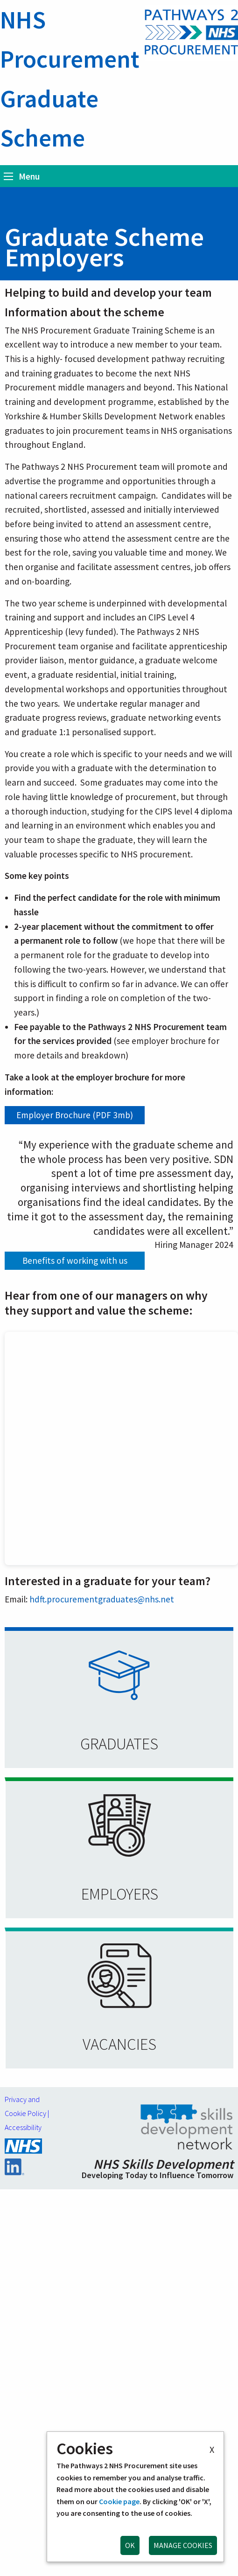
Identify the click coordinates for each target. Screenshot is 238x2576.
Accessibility (23, 2127)
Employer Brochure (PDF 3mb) (74, 1115)
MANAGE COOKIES (183, 2545)
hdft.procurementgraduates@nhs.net (101, 1599)
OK (130, 2545)
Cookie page (119, 2501)
